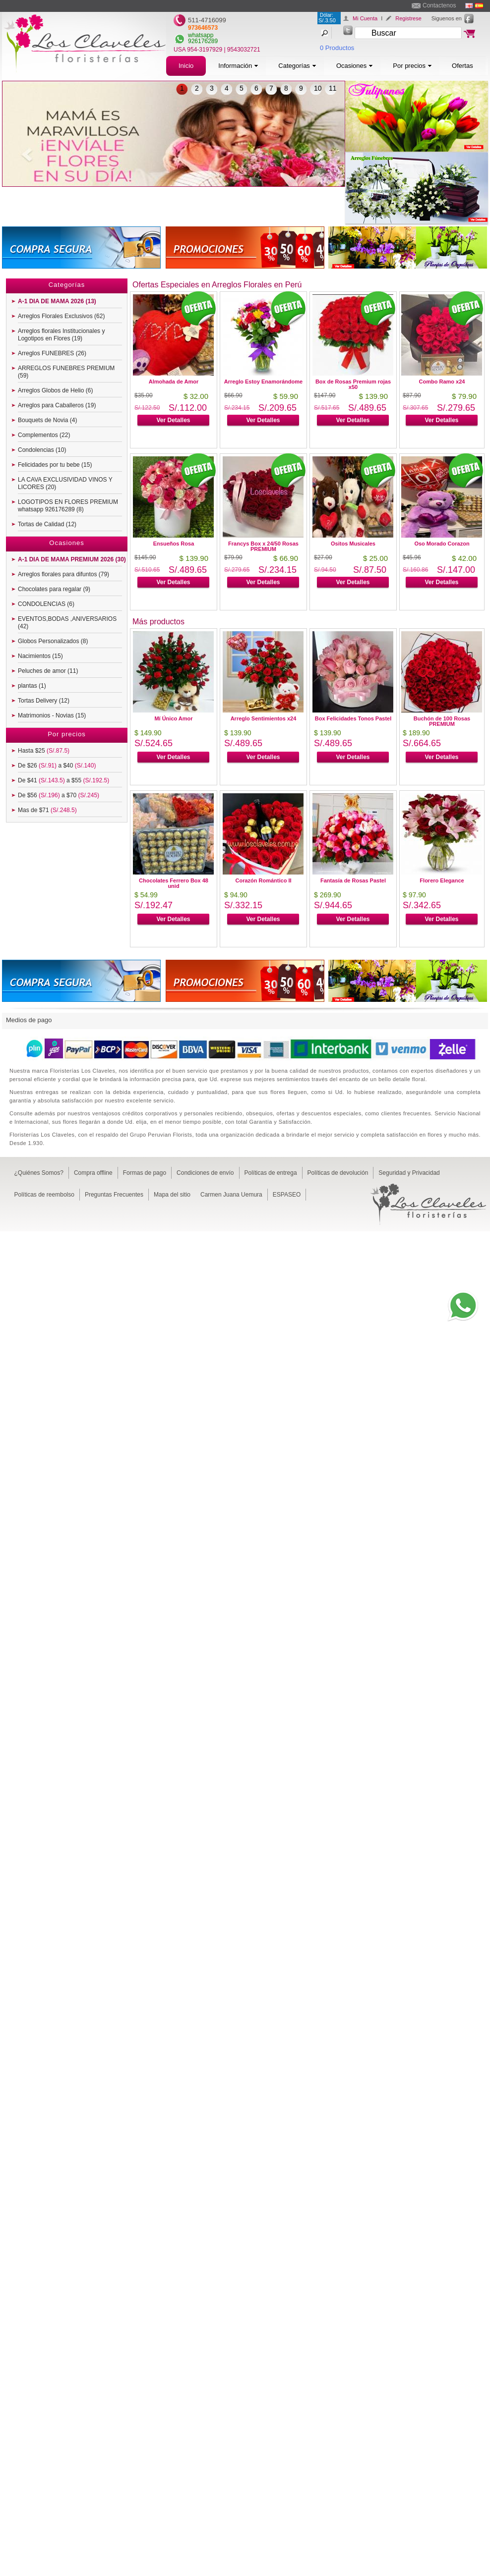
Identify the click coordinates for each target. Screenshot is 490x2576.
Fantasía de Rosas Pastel (353, 880)
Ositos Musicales (353, 544)
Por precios (412, 65)
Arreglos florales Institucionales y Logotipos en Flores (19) (61, 335)
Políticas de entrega (271, 1172)
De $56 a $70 (58, 795)
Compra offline (93, 1172)
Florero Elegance (442, 880)
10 (318, 88)
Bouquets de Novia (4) (47, 420)
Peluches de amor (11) (48, 670)
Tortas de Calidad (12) (47, 524)
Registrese (408, 18)
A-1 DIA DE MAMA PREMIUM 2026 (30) (72, 559)
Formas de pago (144, 1172)
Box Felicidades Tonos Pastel (353, 718)
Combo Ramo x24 (442, 381)
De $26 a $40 (57, 765)
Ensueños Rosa (173, 544)
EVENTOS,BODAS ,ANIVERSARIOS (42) (67, 622)
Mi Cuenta (365, 18)
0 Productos (337, 48)
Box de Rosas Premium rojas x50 (353, 384)
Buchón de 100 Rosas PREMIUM (442, 721)
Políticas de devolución (337, 1172)
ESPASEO (287, 1194)
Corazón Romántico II (263, 880)
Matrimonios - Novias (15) (52, 715)
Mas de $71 (47, 810)
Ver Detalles (173, 420)
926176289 (203, 41)
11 (333, 88)
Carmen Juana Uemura (231, 1194)
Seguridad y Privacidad (408, 1172)
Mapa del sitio (172, 1194)
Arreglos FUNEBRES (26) (52, 353)
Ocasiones (354, 65)
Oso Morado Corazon (441, 544)
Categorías (297, 65)
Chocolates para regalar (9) (54, 589)
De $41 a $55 (63, 780)
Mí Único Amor (173, 718)
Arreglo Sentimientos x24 (264, 718)
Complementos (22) (44, 435)
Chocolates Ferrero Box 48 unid (173, 883)
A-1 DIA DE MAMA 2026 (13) (57, 301)
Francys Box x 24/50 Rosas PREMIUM (263, 546)
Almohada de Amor (173, 381)
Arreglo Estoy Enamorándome (263, 381)
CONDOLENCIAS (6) (46, 604)
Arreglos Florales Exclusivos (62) (61, 316)
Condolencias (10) (42, 449)
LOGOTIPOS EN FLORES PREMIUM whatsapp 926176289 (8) (68, 505)
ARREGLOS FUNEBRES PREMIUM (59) (66, 372)
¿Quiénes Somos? (38, 1172)
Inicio (186, 65)
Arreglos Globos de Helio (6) (55, 390)
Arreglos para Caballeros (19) (57, 405)
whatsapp (200, 35)
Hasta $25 (43, 750)
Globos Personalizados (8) (53, 641)
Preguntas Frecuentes (114, 1194)
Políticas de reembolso (44, 1194)
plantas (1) (32, 685)
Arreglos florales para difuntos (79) (63, 574)
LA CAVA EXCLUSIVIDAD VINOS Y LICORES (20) (65, 483)
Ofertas (462, 65)
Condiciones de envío (205, 1172)
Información (238, 65)
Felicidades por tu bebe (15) (55, 464)
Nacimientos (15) (40, 656)
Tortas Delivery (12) (43, 700)
